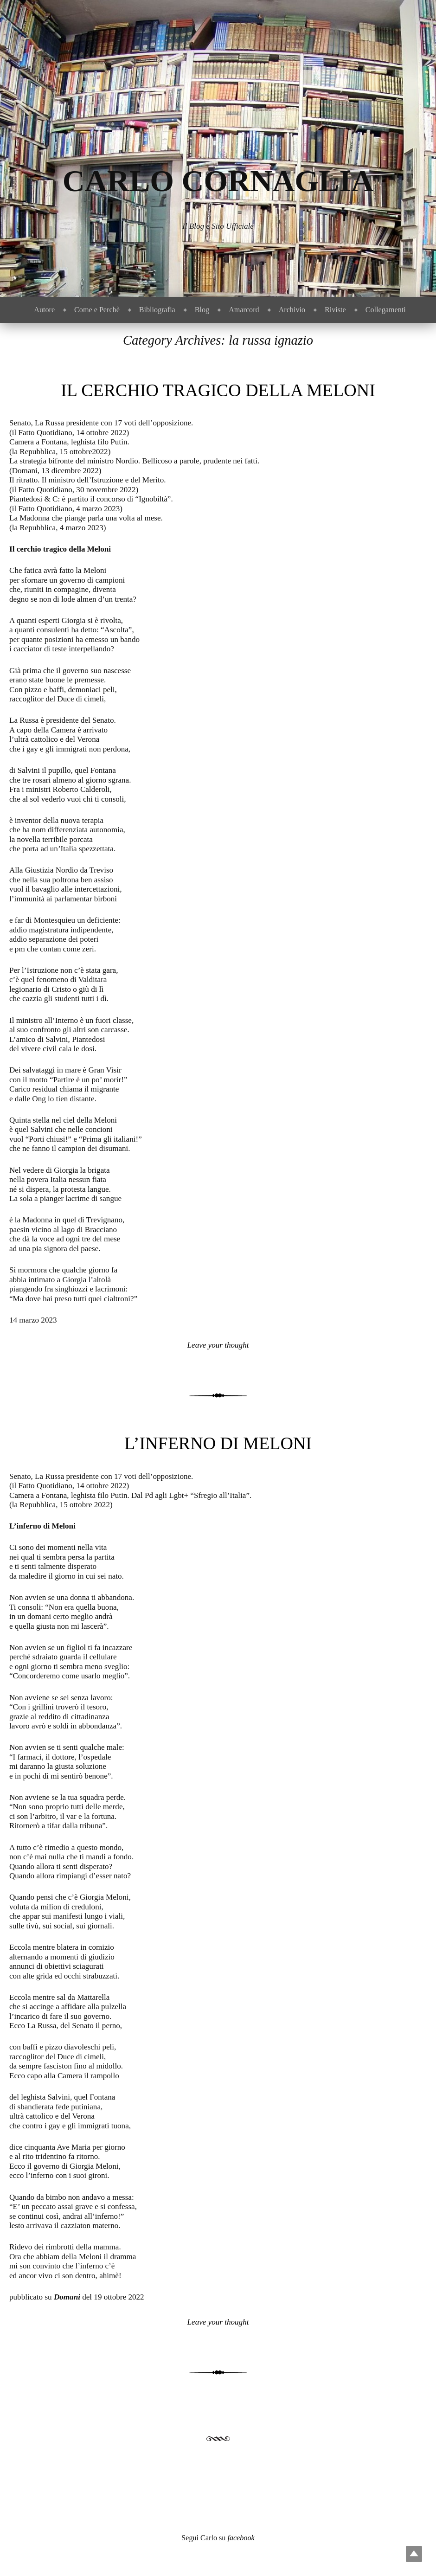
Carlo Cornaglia (218, 181)
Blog (202, 310)
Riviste (335, 310)
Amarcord (244, 310)
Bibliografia (157, 310)
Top (414, 2554)
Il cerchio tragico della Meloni (218, 390)
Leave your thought (218, 1345)
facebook (240, 2538)
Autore (44, 310)
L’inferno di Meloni (218, 1443)
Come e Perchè (97, 310)
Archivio (292, 310)
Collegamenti (385, 310)
